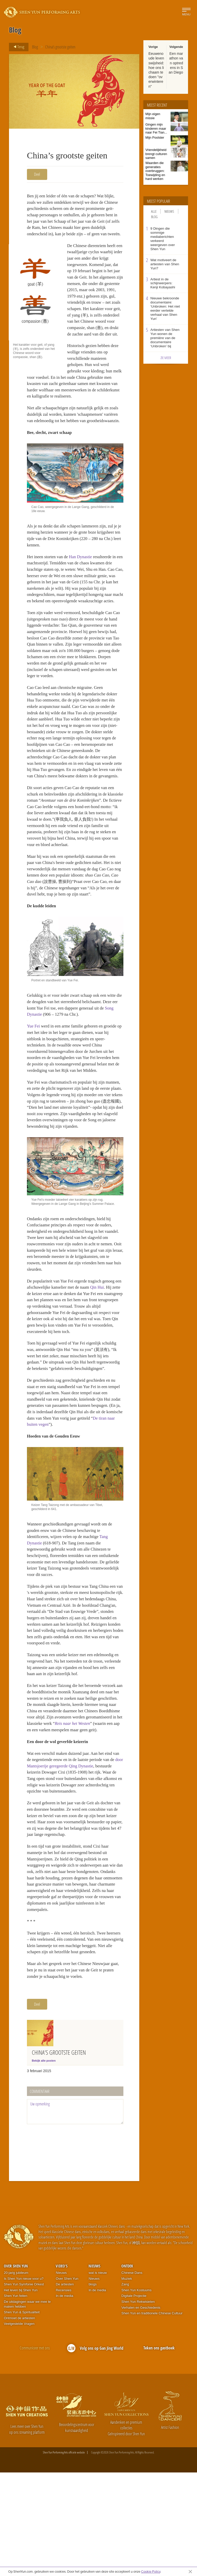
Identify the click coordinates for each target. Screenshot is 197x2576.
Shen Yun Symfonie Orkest (24, 2388)
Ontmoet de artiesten (19, 2421)
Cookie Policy (150, 2571)
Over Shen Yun (16, 2369)
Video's (61, 2369)
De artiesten (65, 2388)
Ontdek (127, 2369)
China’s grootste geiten (60, 47)
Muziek (126, 2382)
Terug (17, 47)
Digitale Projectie (133, 2399)
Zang (125, 2388)
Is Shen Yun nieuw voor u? (23, 2382)
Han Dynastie (82, 574)
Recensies (63, 2393)
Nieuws (169, 211)
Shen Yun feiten (15, 2399)
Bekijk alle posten (44, 2163)
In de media (64, 2399)
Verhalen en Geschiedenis (140, 2411)
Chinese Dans (131, 2376)
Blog (35, 47)
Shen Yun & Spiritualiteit (22, 2415)
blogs (92, 2388)
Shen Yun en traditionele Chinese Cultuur (151, 2416)
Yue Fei (34, 1072)
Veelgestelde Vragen (19, 2427)
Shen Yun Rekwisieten (138, 2405)
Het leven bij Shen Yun (20, 2393)
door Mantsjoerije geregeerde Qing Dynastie (66, 1860)
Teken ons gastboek (159, 2451)
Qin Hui (106, 1346)
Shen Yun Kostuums (136, 2393)
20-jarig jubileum (16, 2376)
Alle (153, 211)
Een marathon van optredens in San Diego (176, 63)
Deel (37, 174)
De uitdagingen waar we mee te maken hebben (27, 2407)
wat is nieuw (97, 2376)
